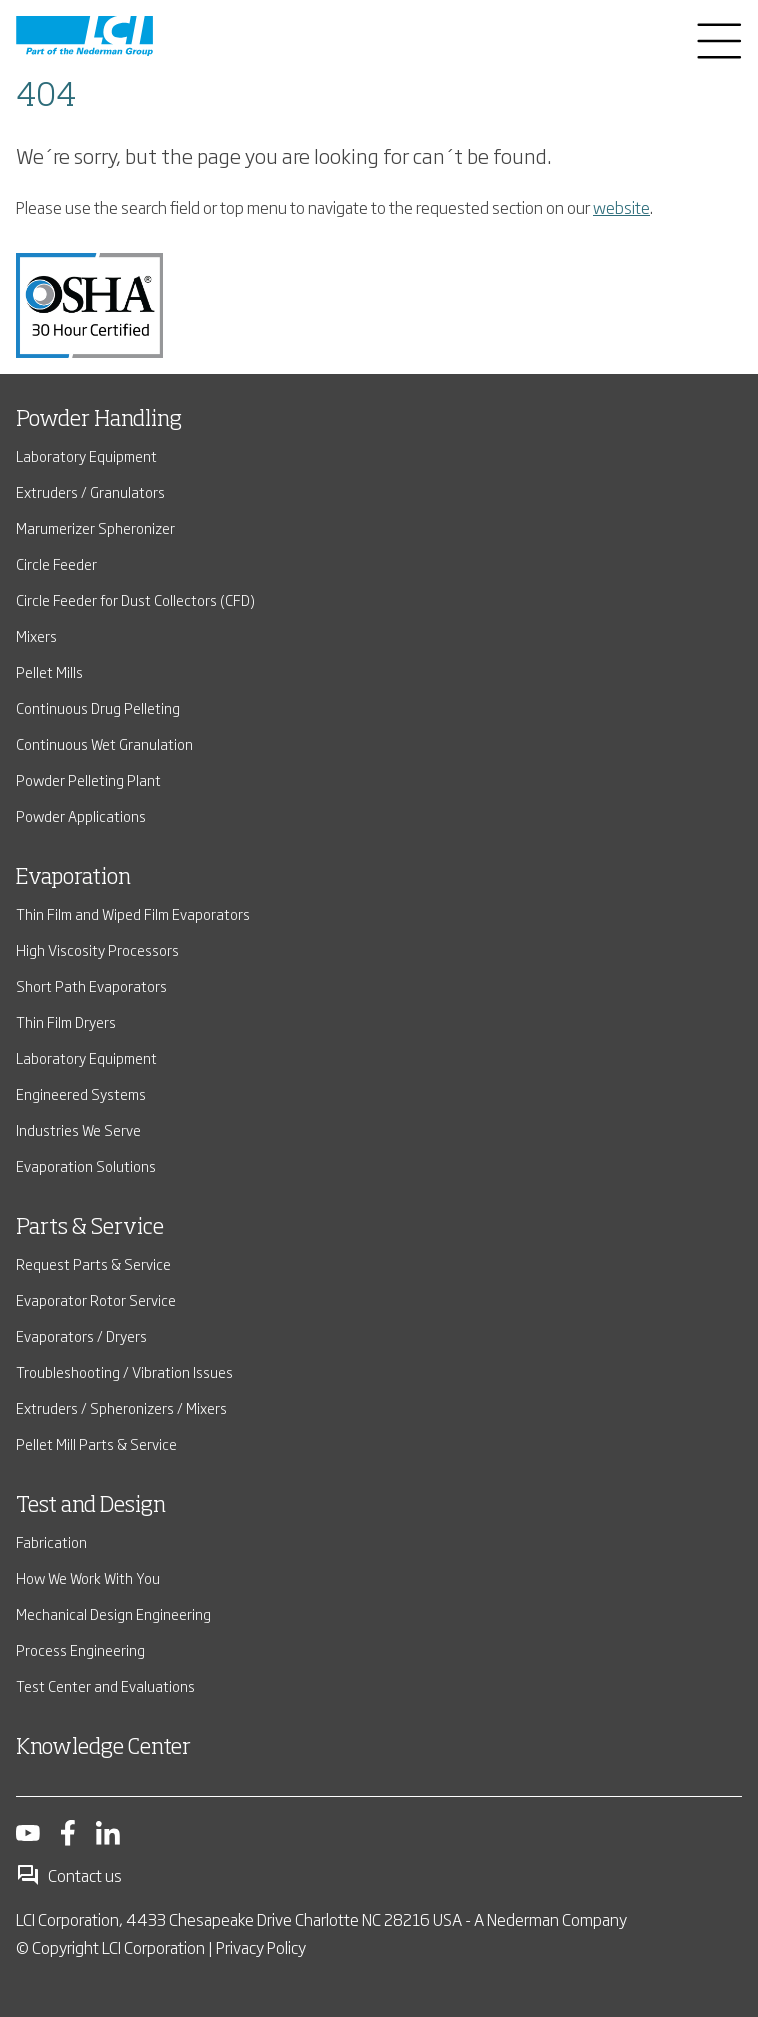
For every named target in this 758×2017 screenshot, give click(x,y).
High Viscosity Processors (97, 949)
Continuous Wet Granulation (104, 743)
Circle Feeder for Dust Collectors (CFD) (135, 599)
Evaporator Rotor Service (96, 1299)
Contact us (69, 1875)
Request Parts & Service (93, 1263)
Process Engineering (80, 1649)
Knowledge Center (103, 1748)
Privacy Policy (261, 1947)
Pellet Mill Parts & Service (96, 1443)
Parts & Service (90, 1228)
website (621, 207)
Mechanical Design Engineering (113, 1613)
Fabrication (51, 1541)
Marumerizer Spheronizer (95, 527)
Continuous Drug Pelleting (98, 707)
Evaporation (73, 878)
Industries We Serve (78, 1129)
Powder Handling (99, 420)
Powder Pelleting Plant (88, 779)
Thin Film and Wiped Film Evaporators (133, 913)
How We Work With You (88, 1577)
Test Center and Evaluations (105, 1685)
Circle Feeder (56, 563)
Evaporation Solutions (86, 1165)
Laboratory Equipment (86, 455)
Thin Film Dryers (66, 1021)
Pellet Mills (49, 671)
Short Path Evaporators (91, 985)
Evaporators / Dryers (81, 1335)
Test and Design (91, 1506)
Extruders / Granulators (90, 491)
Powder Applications (81, 815)
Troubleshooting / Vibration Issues (124, 1371)
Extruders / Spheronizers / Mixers (121, 1407)
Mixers (36, 635)
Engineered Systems (81, 1093)
